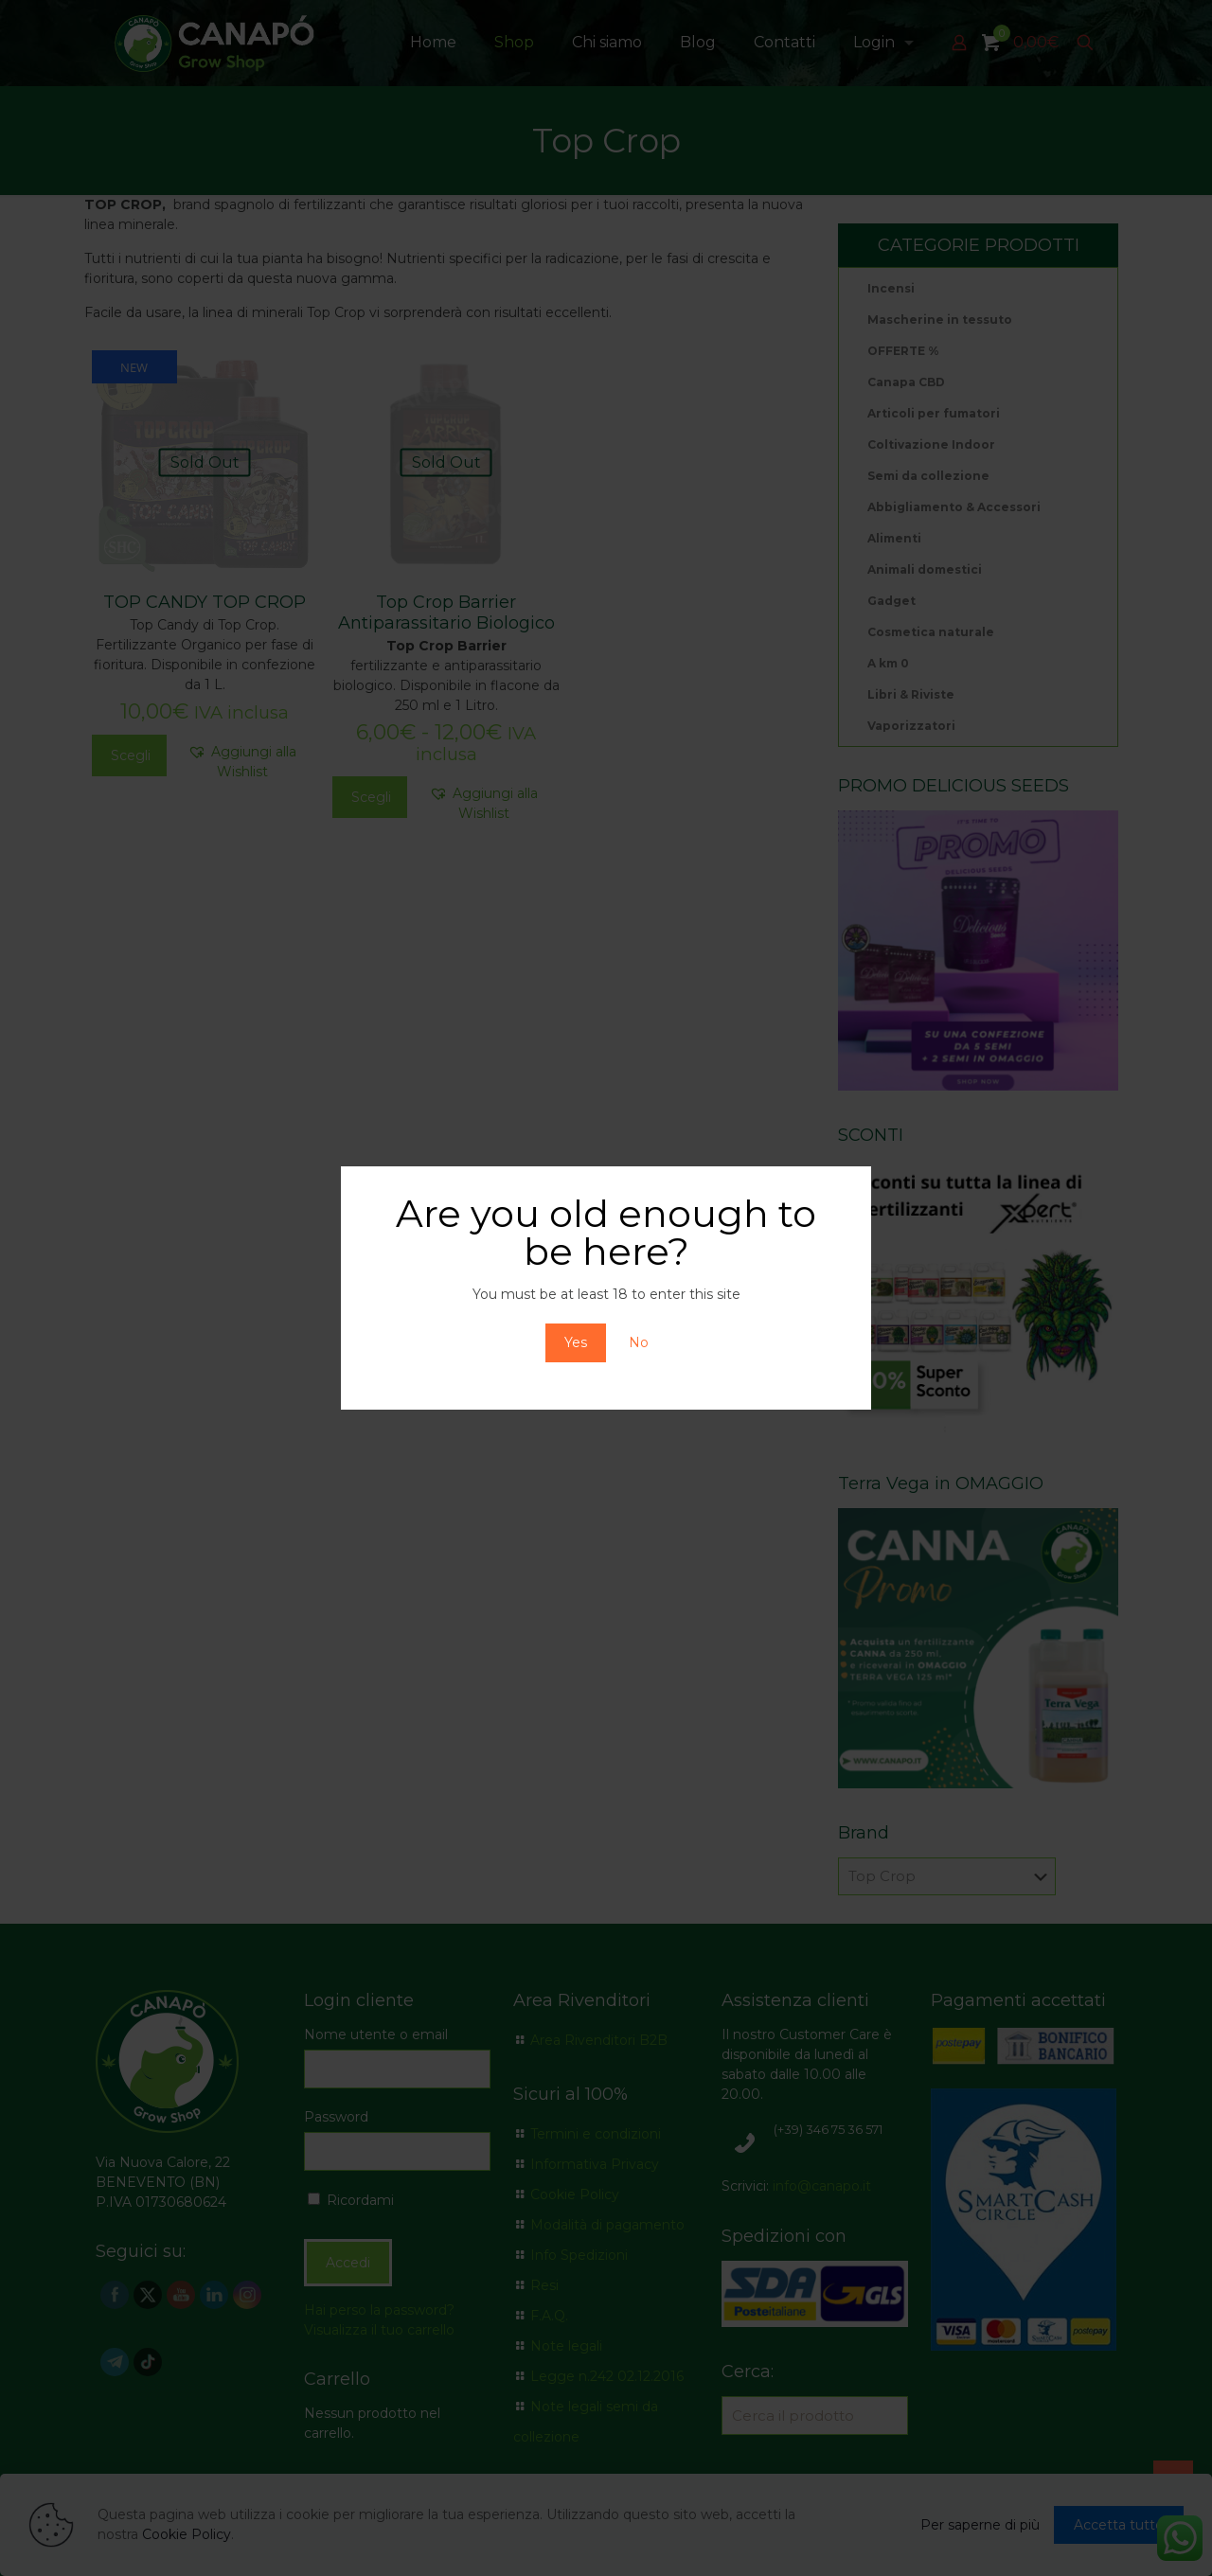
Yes (575, 1342)
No (639, 1342)
